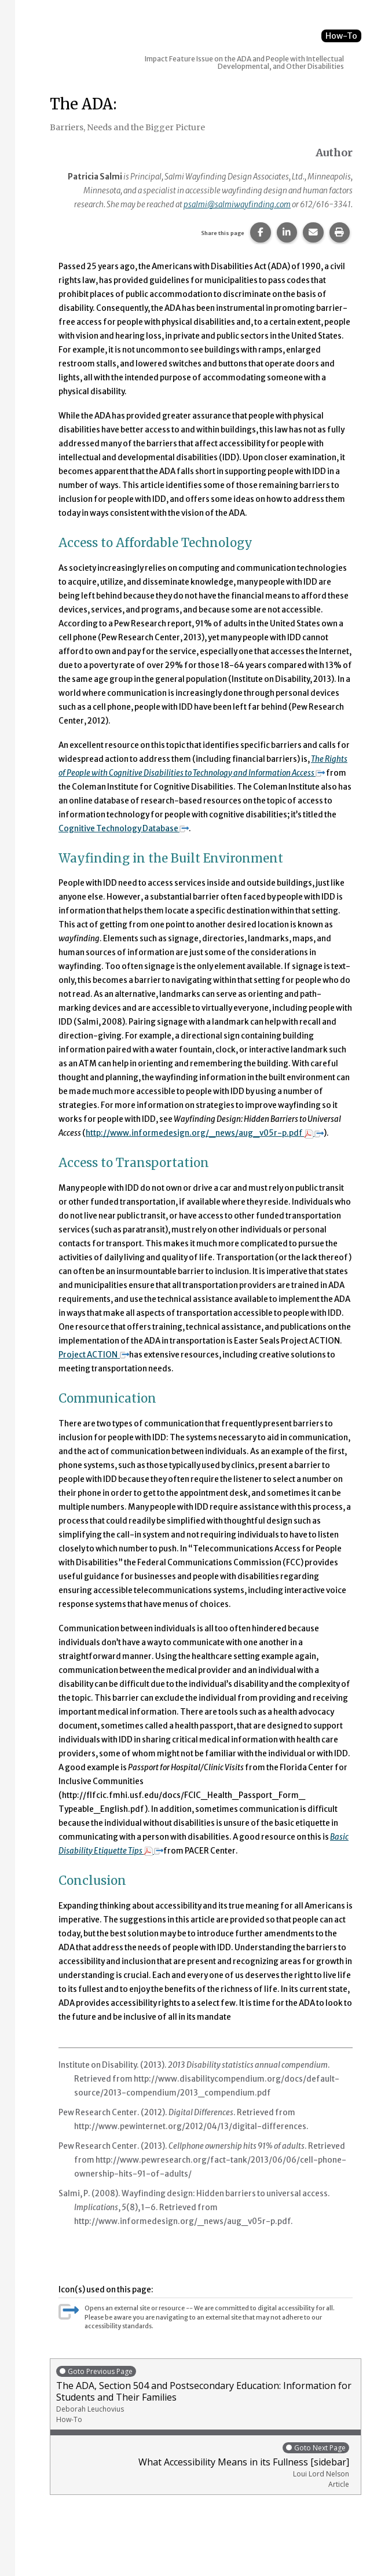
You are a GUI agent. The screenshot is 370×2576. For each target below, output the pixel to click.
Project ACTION (93, 1355)
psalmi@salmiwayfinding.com (237, 205)
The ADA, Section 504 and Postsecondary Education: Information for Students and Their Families (205, 2394)
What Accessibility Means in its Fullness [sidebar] (202, 2465)
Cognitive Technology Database (123, 829)
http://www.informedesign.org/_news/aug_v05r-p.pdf (205, 1133)
